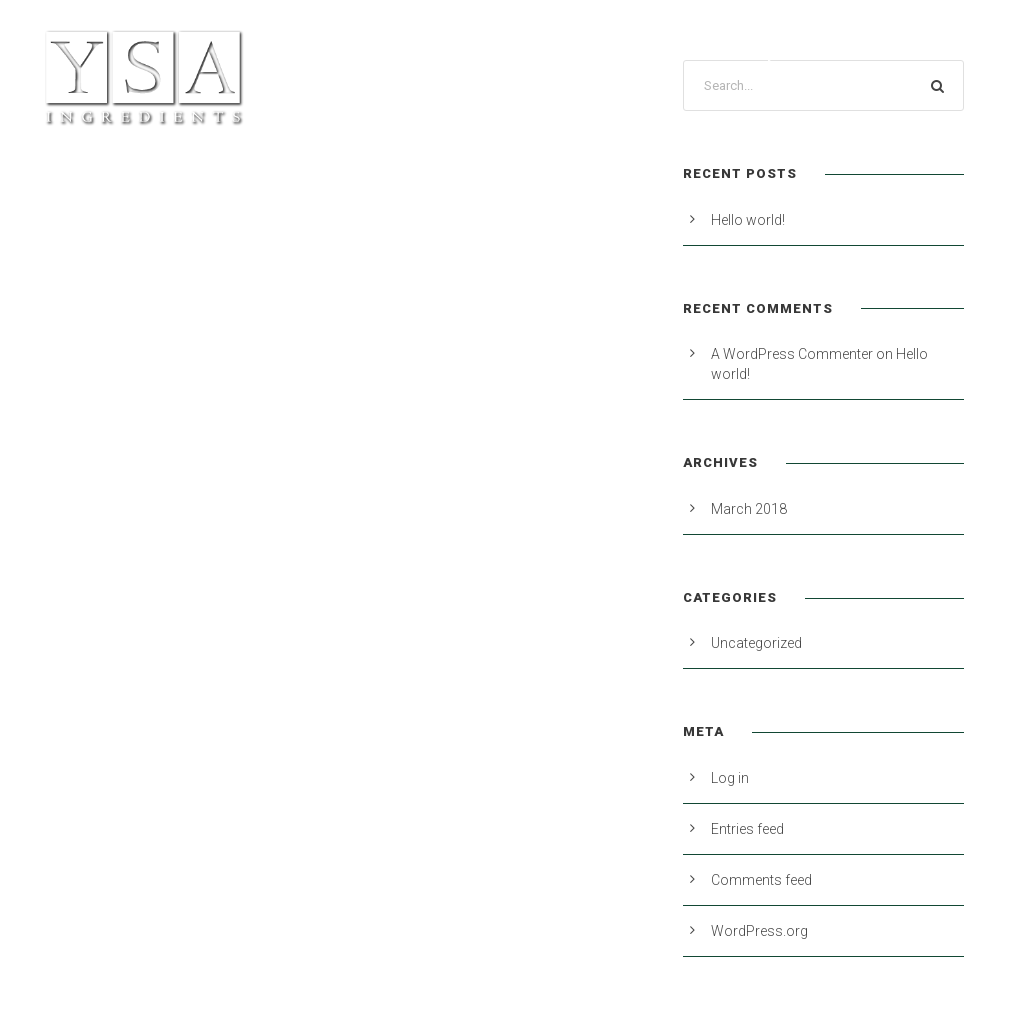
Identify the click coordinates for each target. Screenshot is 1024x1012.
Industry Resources (784, 53)
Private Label (513, 53)
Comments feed (761, 880)
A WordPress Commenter (792, 354)
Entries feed (747, 829)
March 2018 (749, 509)
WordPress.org (759, 931)
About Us (637, 53)
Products (386, 53)
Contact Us (939, 53)
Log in (730, 778)
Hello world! (748, 220)
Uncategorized (756, 643)
